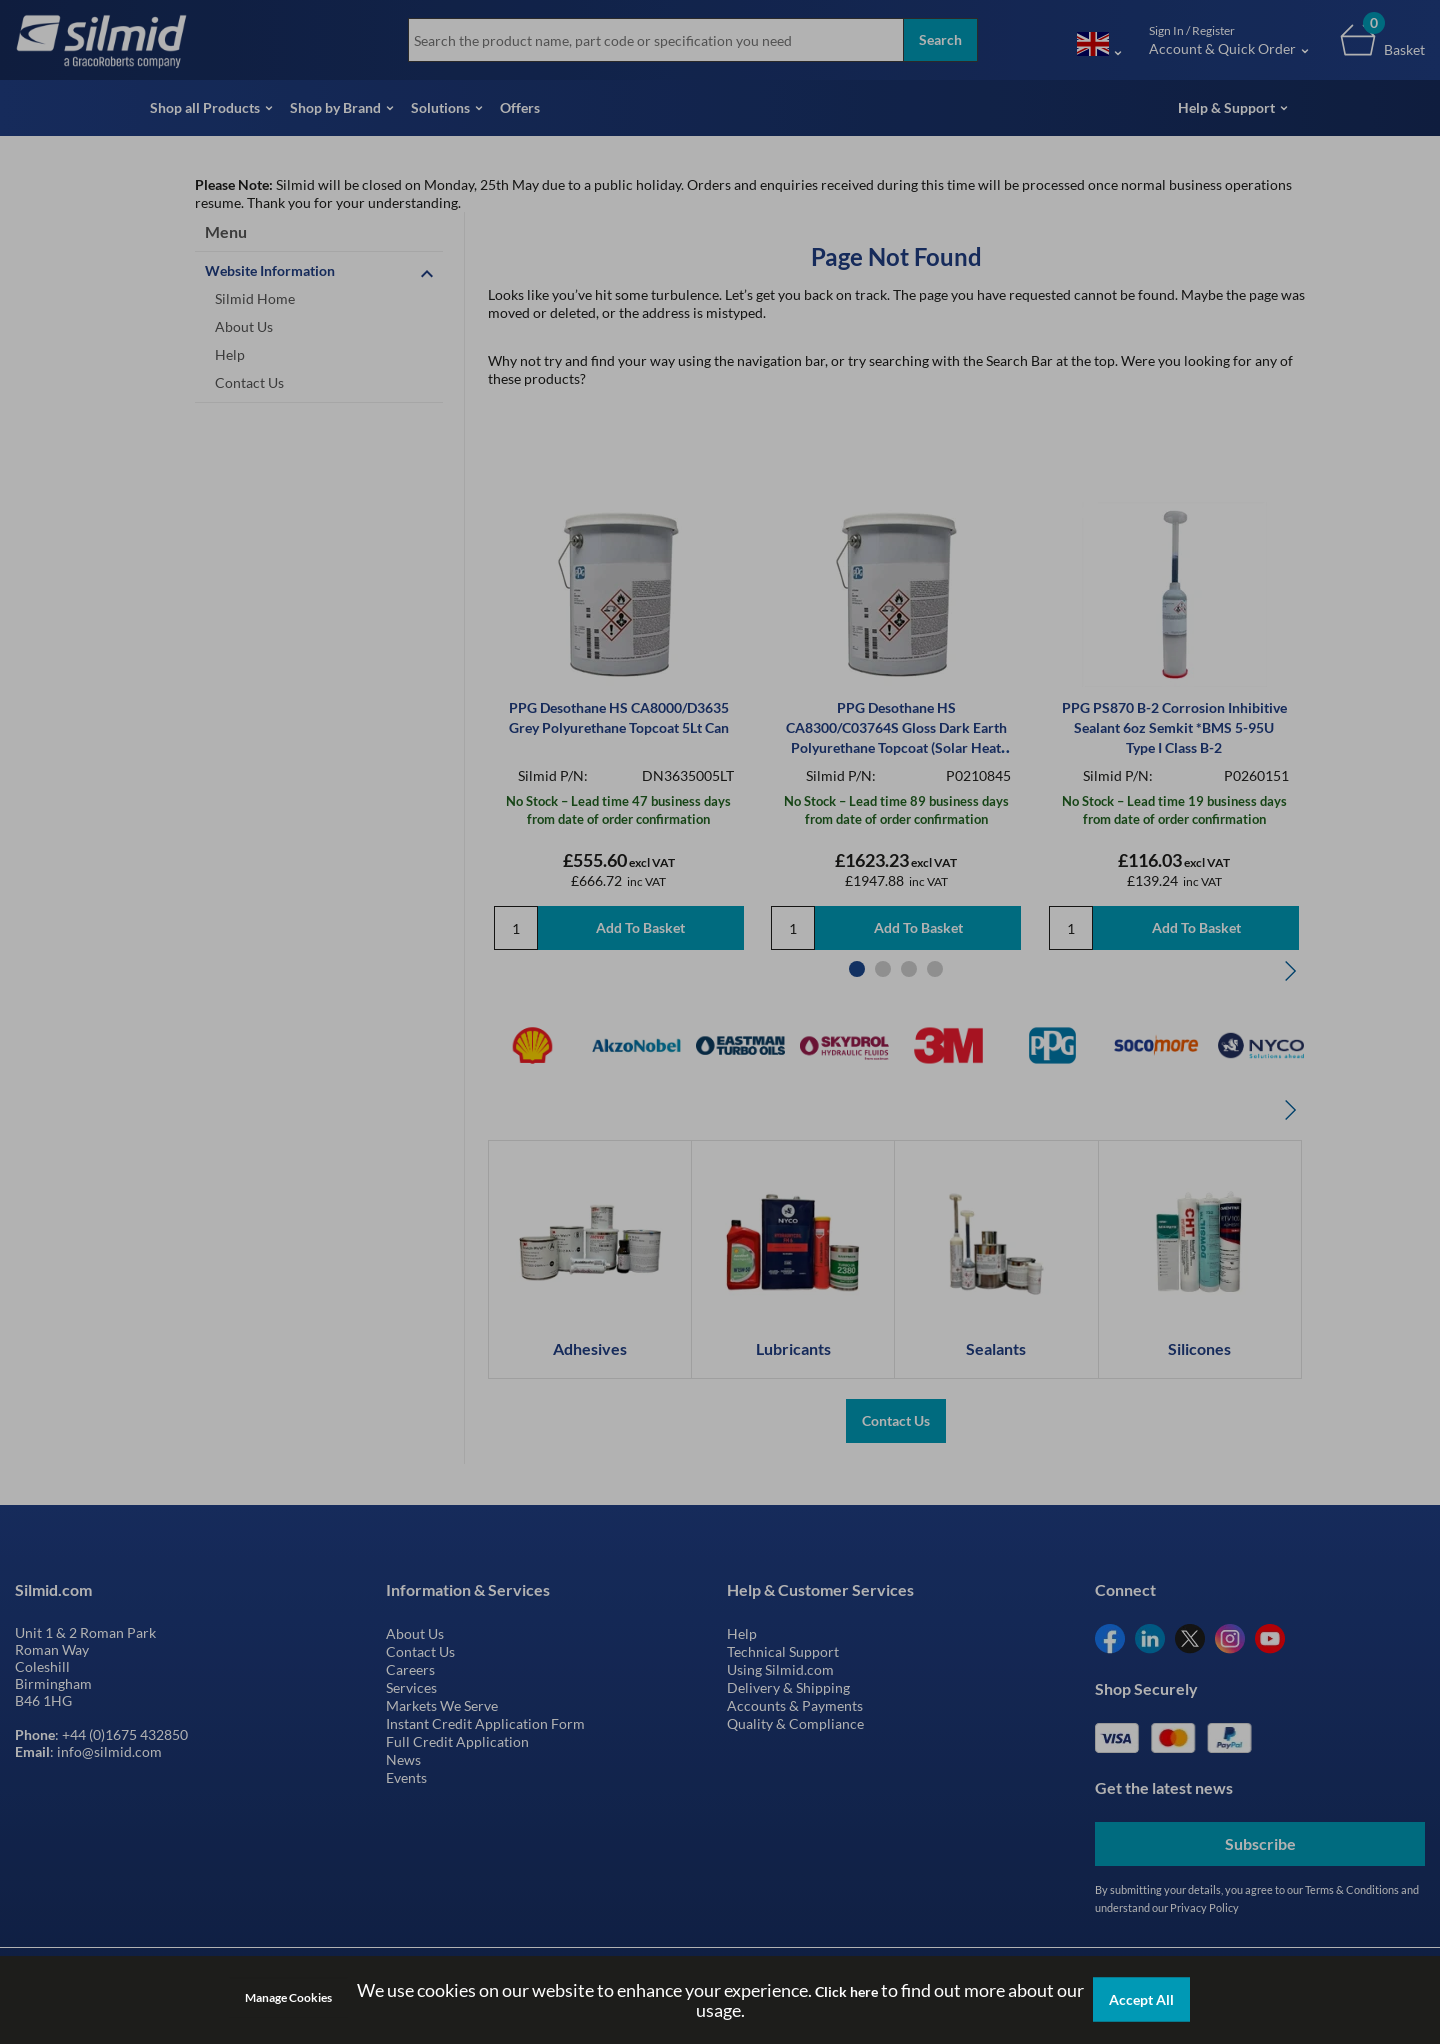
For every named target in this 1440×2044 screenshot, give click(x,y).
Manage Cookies (288, 1997)
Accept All (1141, 1999)
